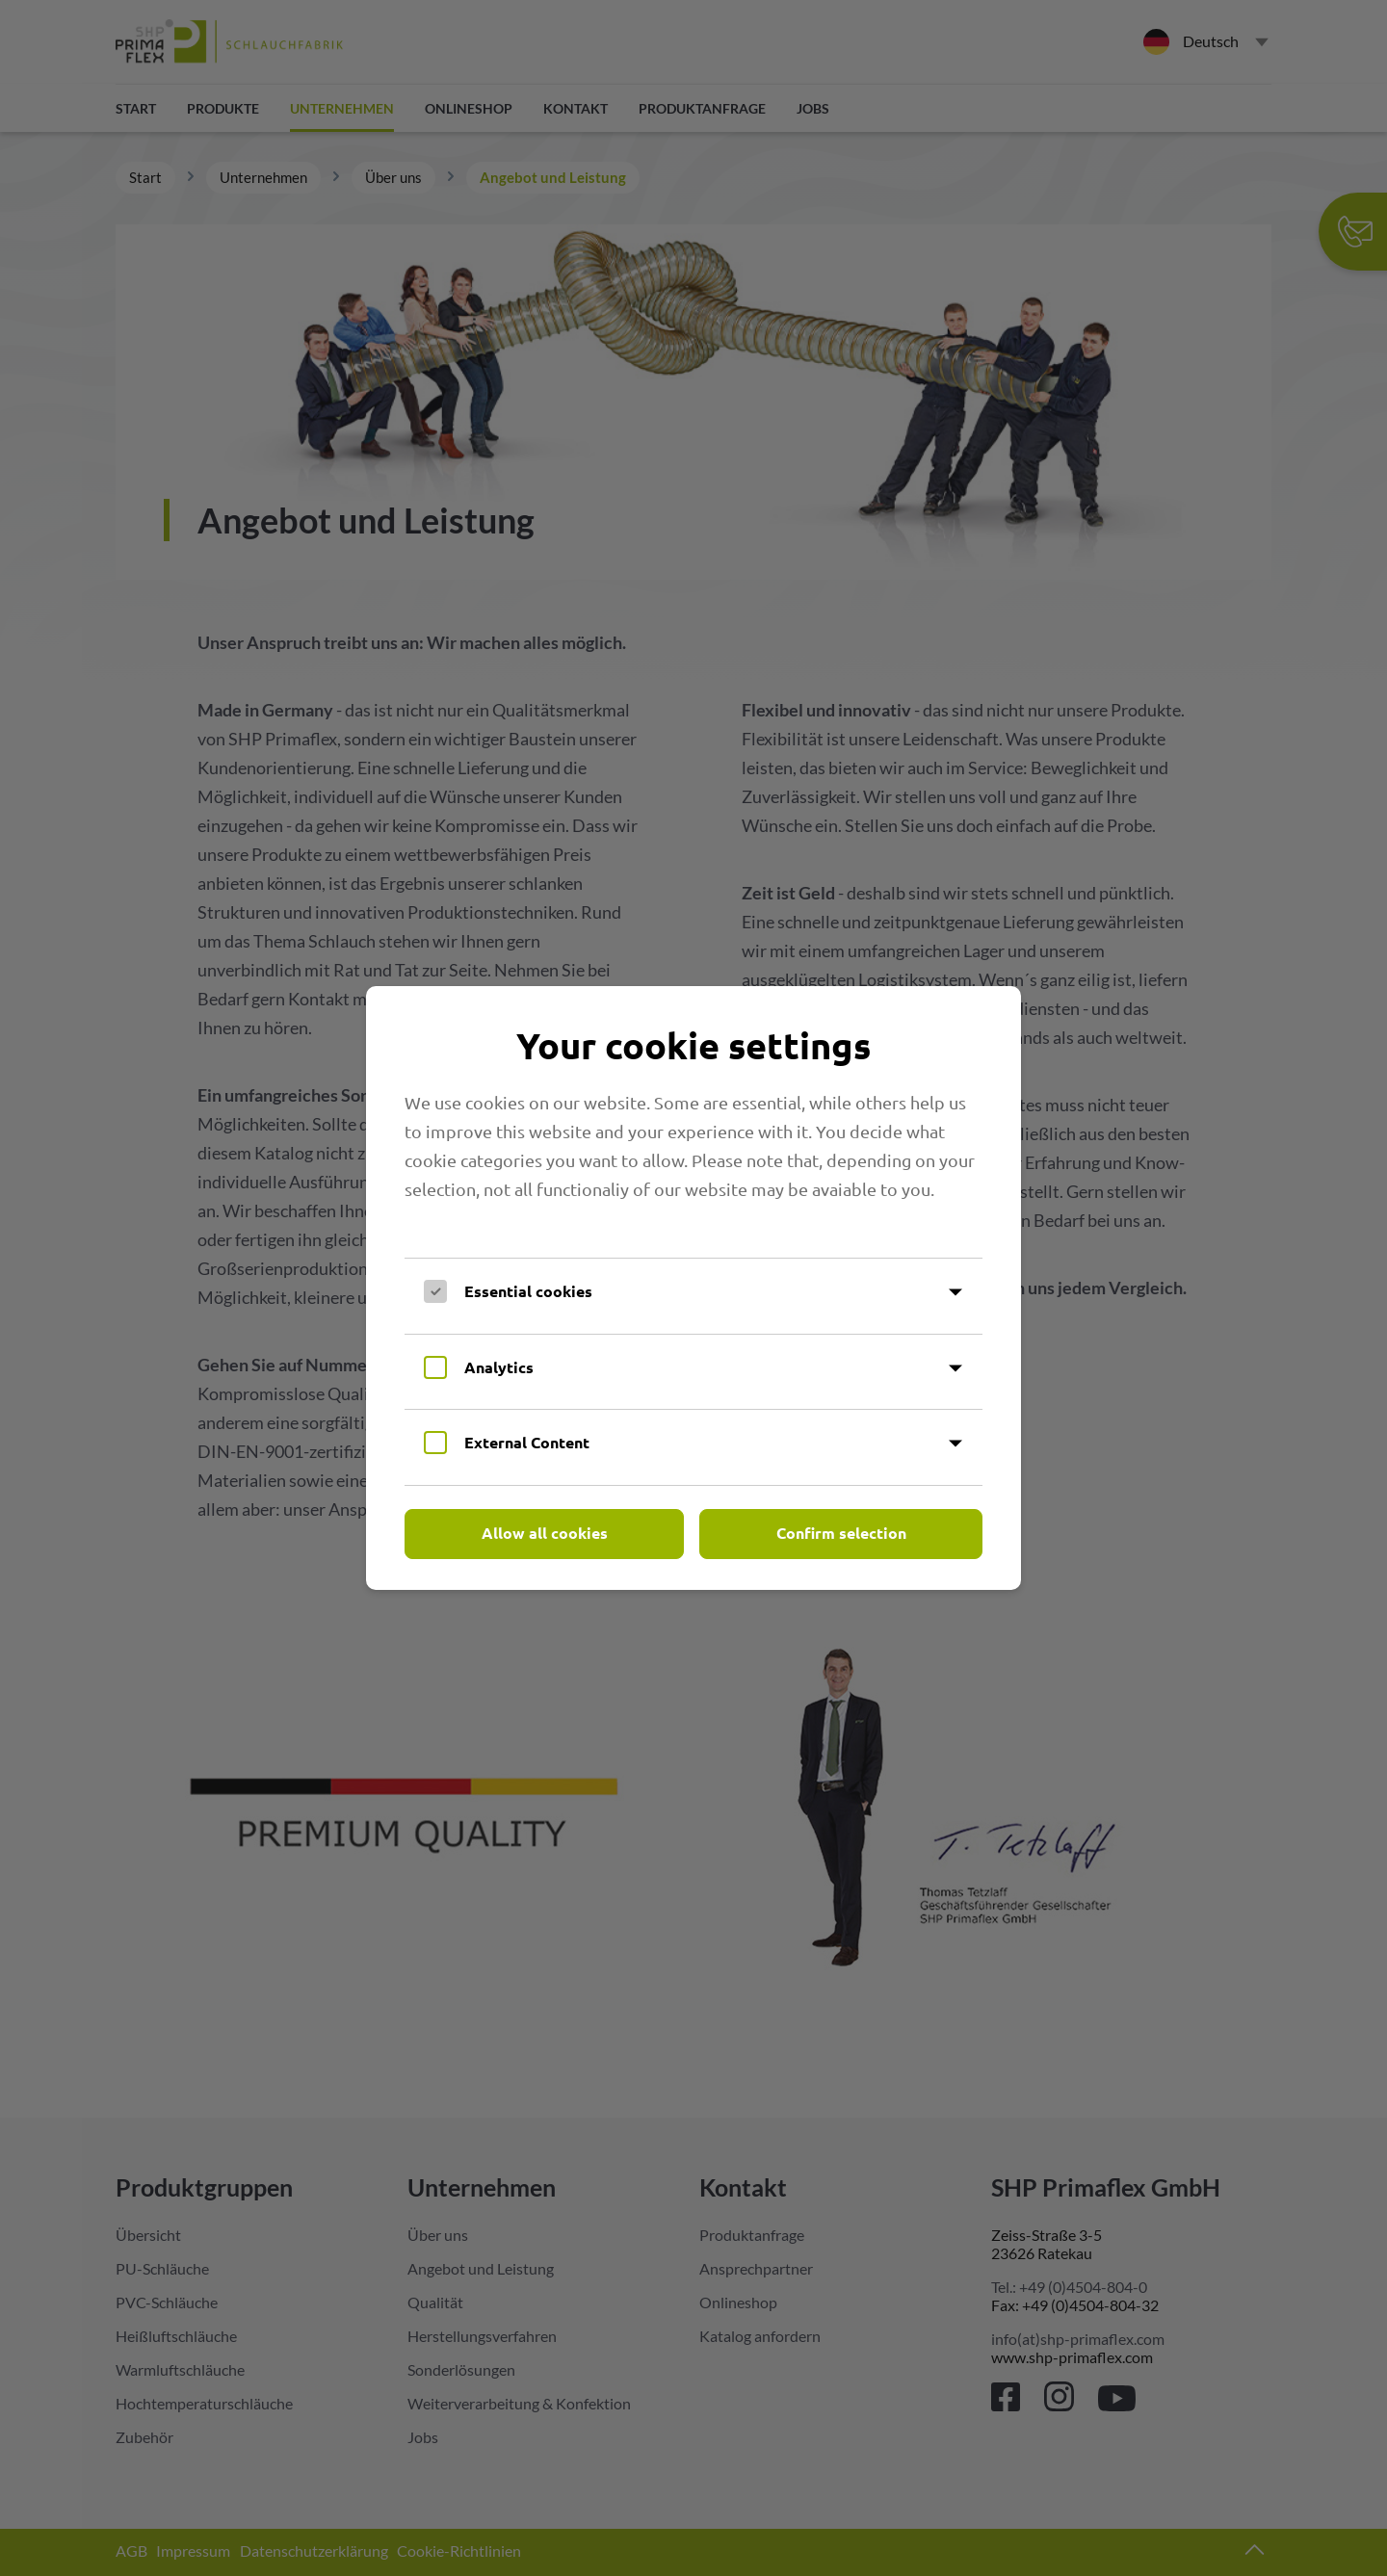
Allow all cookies (545, 1532)
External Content (526, 1442)
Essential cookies (528, 1291)
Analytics (499, 1367)
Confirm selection (841, 1532)
